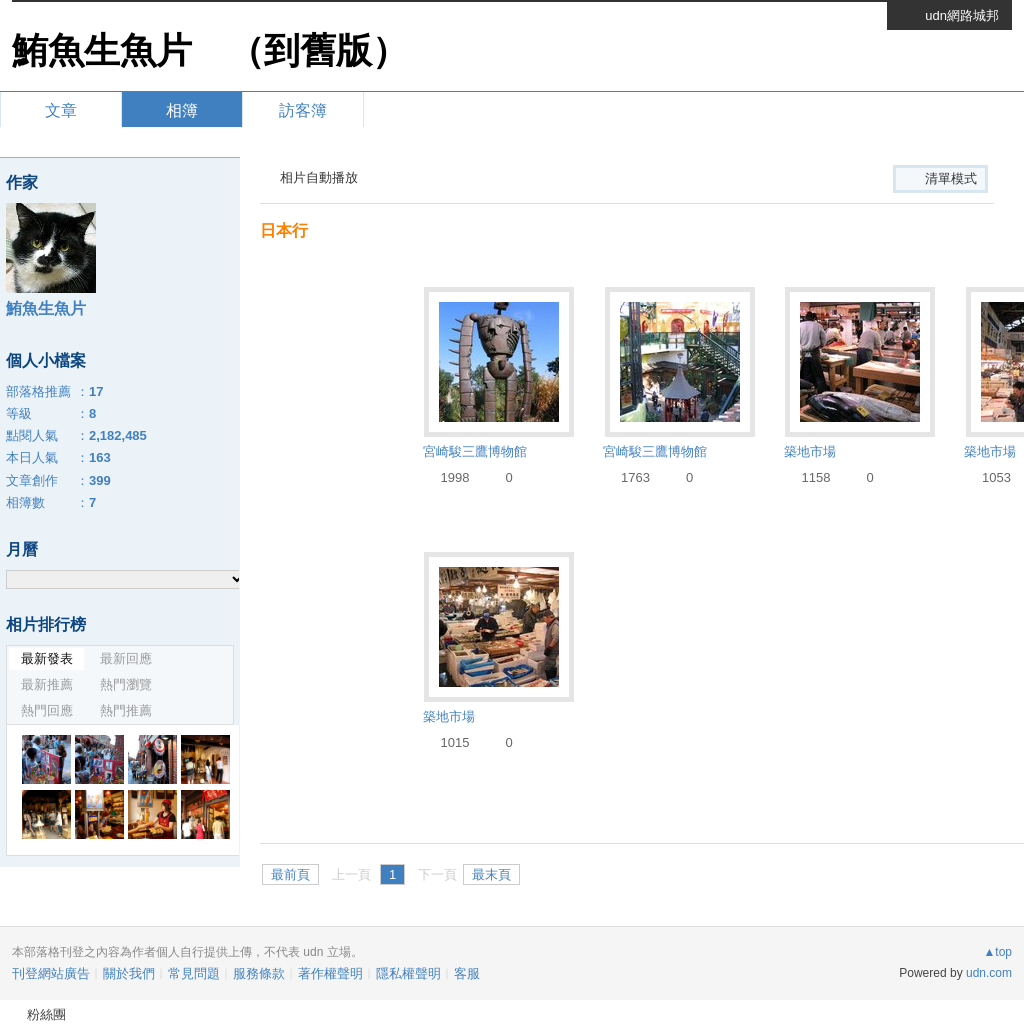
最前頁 (290, 874)
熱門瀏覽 (126, 684)
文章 (61, 110)
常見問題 (194, 973)
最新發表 (47, 658)
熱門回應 (47, 710)
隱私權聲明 (408, 973)
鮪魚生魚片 (102, 50)
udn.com (989, 973)
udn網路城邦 (962, 15)
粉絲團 (46, 1014)
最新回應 (126, 658)
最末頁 (491, 874)
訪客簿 (303, 110)
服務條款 (259, 973)
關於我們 (129, 973)
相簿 (182, 110)
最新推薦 (47, 684)
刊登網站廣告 (51, 973)
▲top (997, 952)
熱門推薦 (126, 710)
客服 (467, 973)
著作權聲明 (330, 973)
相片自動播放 (319, 177)
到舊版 (318, 50)
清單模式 (951, 178)
